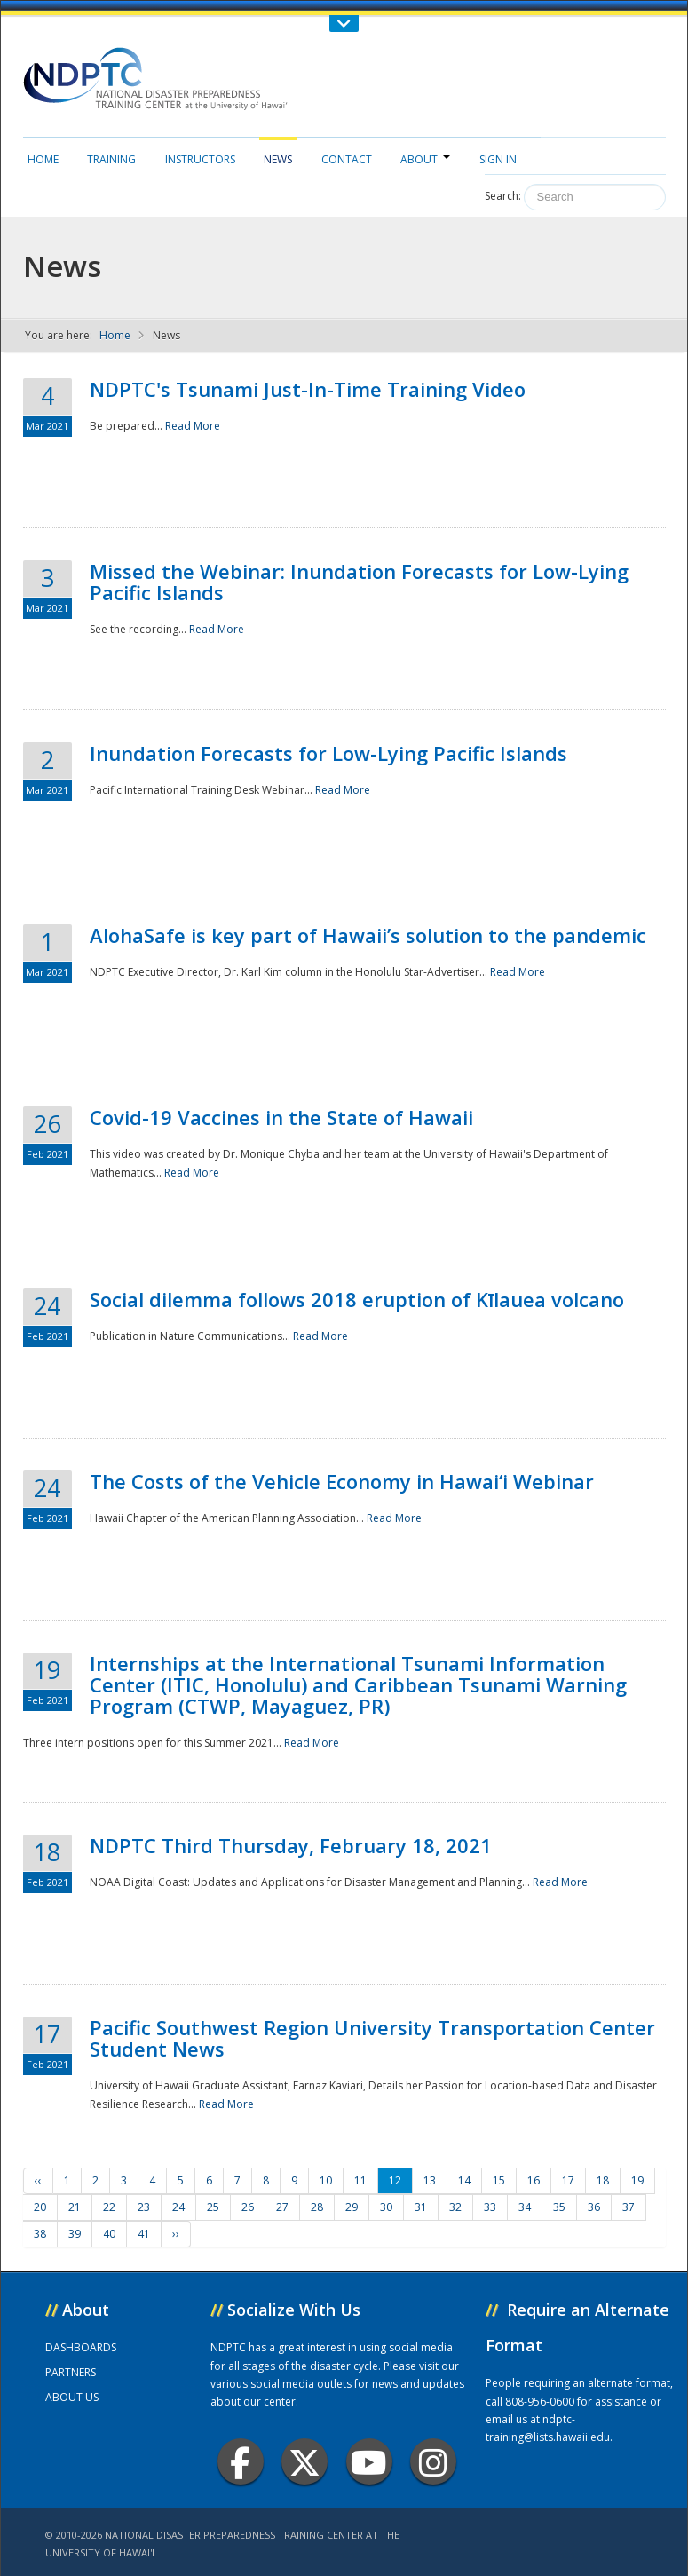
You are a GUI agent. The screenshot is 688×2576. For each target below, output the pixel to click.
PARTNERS (70, 2372)
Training (111, 159)
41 (144, 2233)
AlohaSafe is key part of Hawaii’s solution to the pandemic (368, 935)
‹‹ (38, 2180)
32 (455, 2207)
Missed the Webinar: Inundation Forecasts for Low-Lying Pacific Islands (359, 582)
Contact (346, 159)
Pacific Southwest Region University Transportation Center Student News (372, 2038)
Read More (192, 425)
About (425, 159)
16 (533, 2180)
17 (568, 2180)
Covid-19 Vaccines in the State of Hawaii (281, 1117)
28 (317, 2207)
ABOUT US (72, 2397)
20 (40, 2207)
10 (326, 2180)
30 (386, 2207)
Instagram (433, 2462)
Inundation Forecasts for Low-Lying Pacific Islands (328, 753)
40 (109, 2233)
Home (43, 159)
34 (524, 2207)
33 (490, 2207)
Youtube (369, 2462)
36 (594, 2207)
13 (429, 2180)
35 (559, 2207)
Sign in (498, 159)
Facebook (240, 2462)
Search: (503, 195)
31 (421, 2207)
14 (464, 2180)
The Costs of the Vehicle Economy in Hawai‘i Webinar (342, 1481)
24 (178, 2207)
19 (637, 2180)
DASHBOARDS (80, 2347)
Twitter (304, 2462)
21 (74, 2207)
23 (144, 2207)
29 (351, 2207)
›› (175, 2233)
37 (628, 2207)
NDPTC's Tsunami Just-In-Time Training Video (308, 389)
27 (282, 2207)
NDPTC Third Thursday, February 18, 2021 (291, 1845)
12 (395, 2180)
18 (603, 2180)
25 (213, 2207)
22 (109, 2207)
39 (74, 2233)
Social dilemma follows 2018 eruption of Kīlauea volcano (357, 1299)
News (278, 159)
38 (40, 2233)
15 (499, 2180)
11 (360, 2180)
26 (247, 2207)
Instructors (200, 159)
